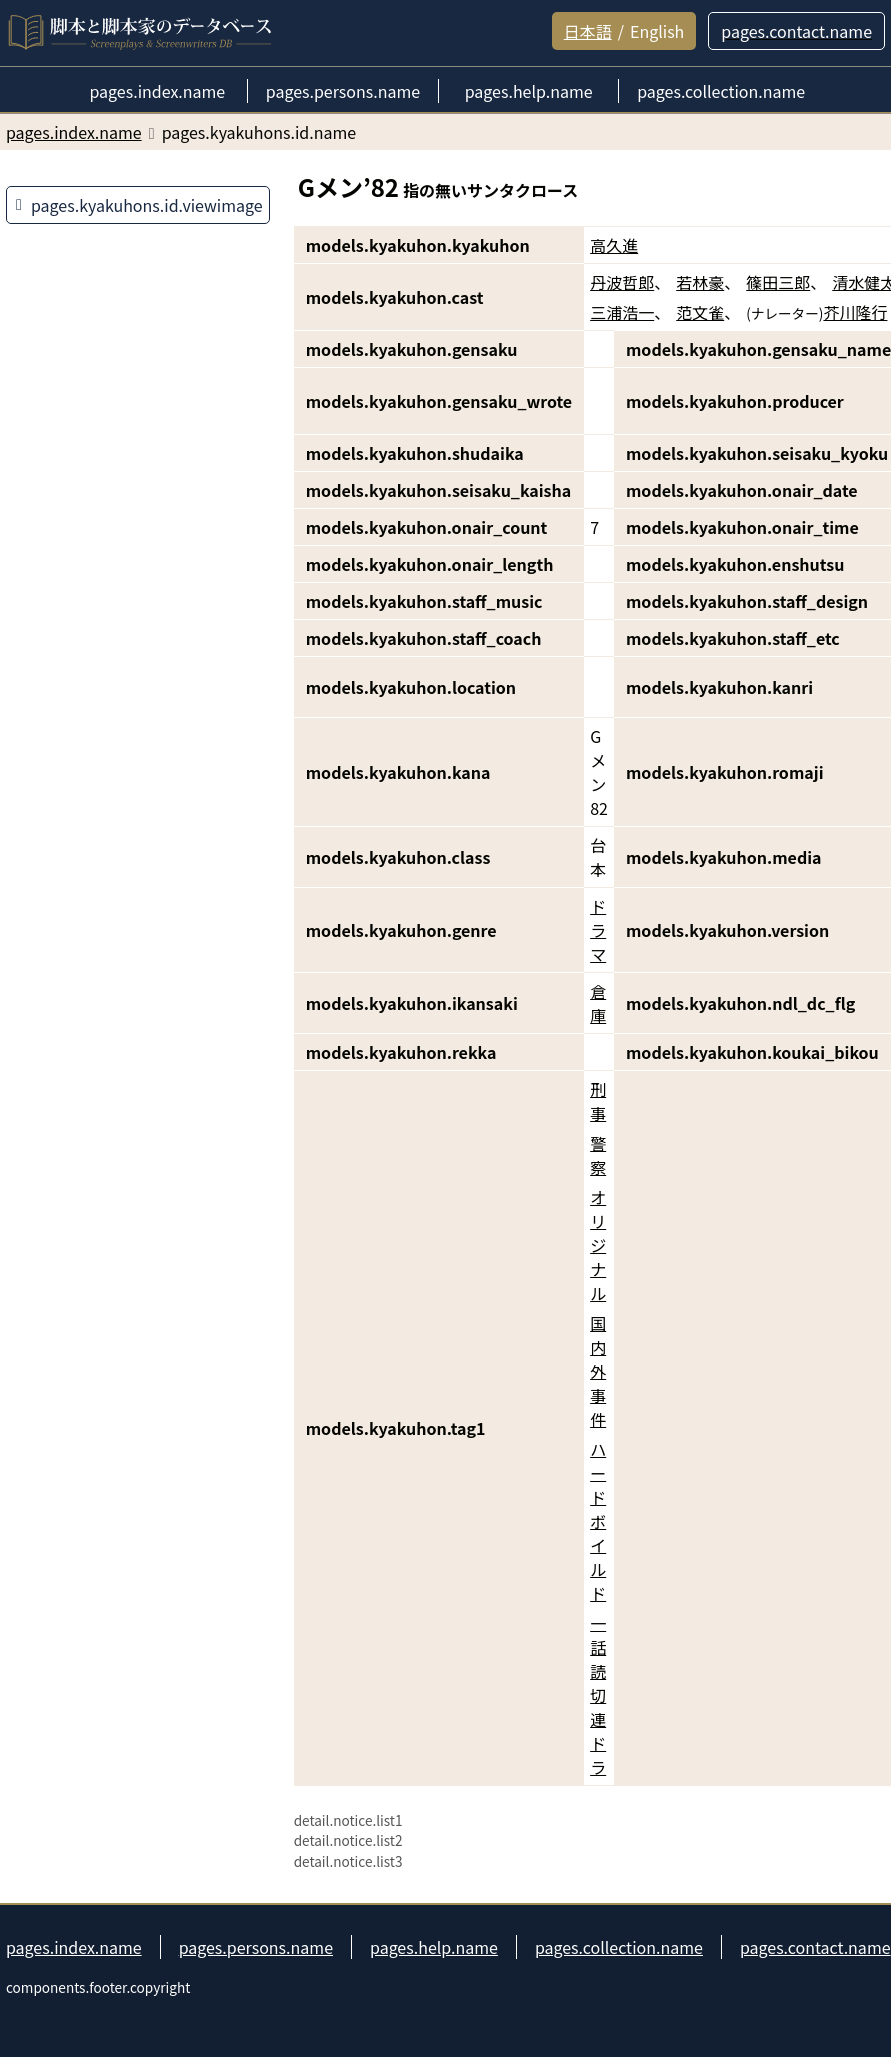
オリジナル (598, 1245)
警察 (598, 1155)
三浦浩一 (622, 312)
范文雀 (700, 312)
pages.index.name (74, 1947)
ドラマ (598, 930)
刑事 (598, 1101)
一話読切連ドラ (598, 1695)
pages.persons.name (256, 1947)
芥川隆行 (855, 312)
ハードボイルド (598, 1521)
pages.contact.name (815, 1947)
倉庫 (598, 1003)
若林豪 (700, 282)
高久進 (614, 245)
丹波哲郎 (622, 282)
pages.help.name (434, 1947)
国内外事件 (598, 1371)
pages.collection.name (619, 1947)
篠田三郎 (778, 282)
